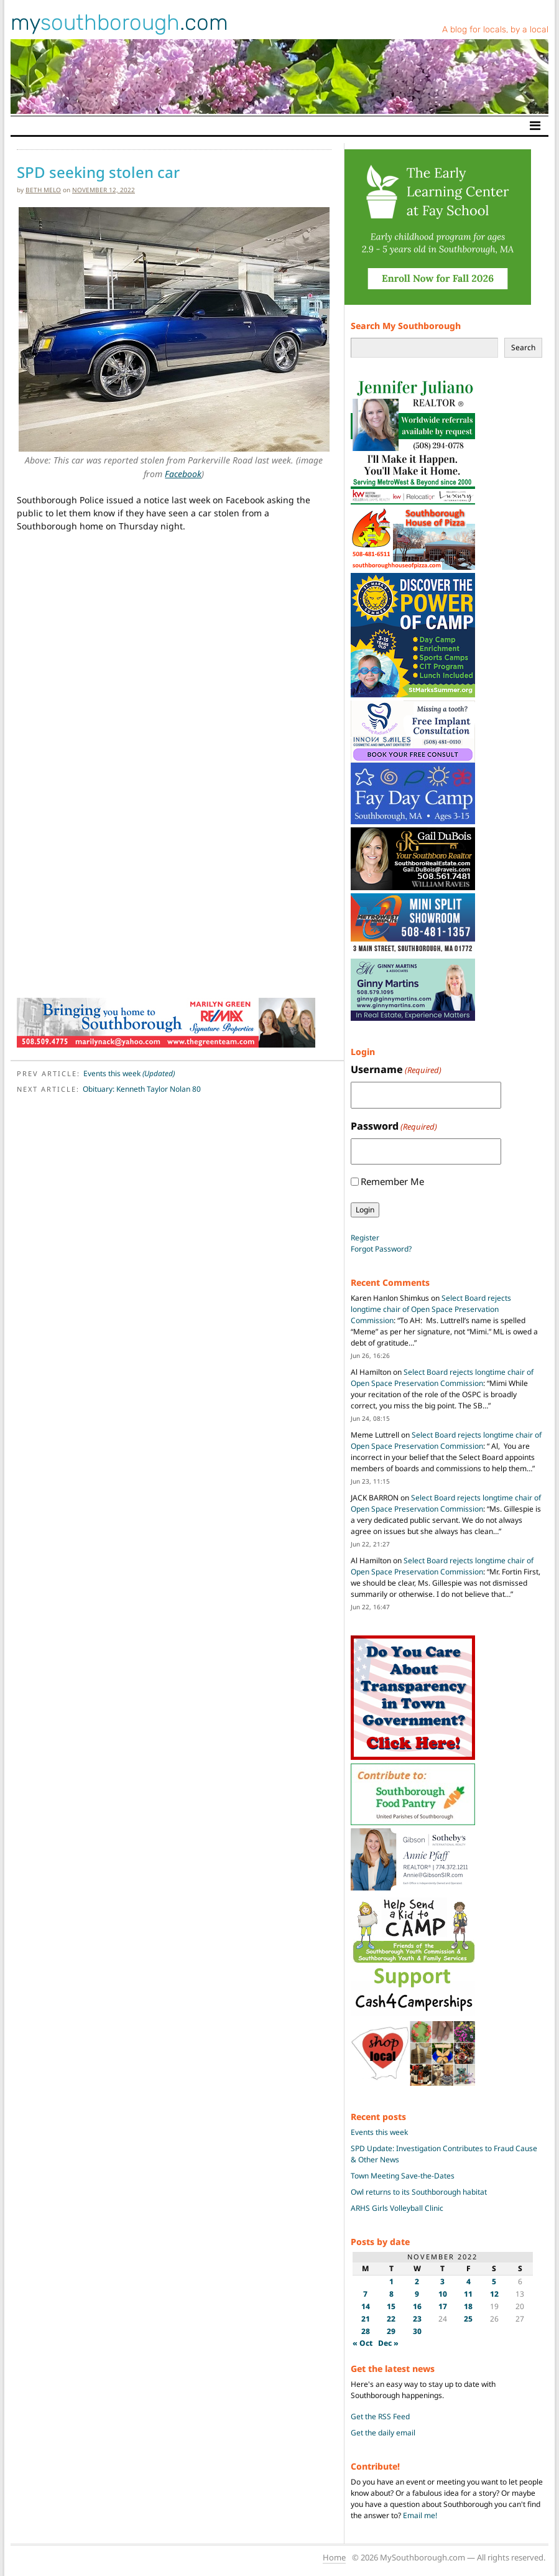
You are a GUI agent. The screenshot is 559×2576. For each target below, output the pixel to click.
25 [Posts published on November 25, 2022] (468, 2318)
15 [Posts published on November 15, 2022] (391, 2306)
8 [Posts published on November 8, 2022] (391, 2294)
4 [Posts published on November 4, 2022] (468, 2281)
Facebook (183, 474)
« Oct (362, 2343)
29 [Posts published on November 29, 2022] (391, 2331)
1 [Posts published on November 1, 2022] (391, 2281)
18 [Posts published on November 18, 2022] (468, 2306)
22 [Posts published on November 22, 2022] (391, 2318)
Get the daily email (383, 2432)
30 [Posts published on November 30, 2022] (417, 2331)
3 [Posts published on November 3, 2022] (442, 2281)
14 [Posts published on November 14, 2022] (365, 2306)
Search (523, 347)
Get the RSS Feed (380, 2416)
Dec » (388, 2343)
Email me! (420, 2515)
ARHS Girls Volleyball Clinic (397, 2208)
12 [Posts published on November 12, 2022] (494, 2294)
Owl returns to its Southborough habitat (419, 2192)
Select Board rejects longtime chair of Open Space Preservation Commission (431, 1309)
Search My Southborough (406, 326)
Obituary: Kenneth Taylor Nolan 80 (142, 1089)
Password (394, 1126)
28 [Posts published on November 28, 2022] (365, 2331)
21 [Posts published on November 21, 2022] (365, 2318)
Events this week (129, 1073)
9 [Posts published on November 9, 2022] (417, 2294)
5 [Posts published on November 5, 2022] (494, 2281)
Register (365, 1237)
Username (396, 1069)
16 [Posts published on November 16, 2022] (417, 2306)
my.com (119, 22)
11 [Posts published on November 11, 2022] (468, 2294)
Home (334, 2557)
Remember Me (392, 1181)
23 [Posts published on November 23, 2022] (417, 2318)
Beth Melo (43, 189)
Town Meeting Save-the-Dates (403, 2175)
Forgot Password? (381, 1249)
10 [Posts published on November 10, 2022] (442, 2294)
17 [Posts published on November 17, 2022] (442, 2306)
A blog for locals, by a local (495, 29)
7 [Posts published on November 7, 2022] (365, 2294)
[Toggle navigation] (535, 125)
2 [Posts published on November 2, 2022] (417, 2281)
